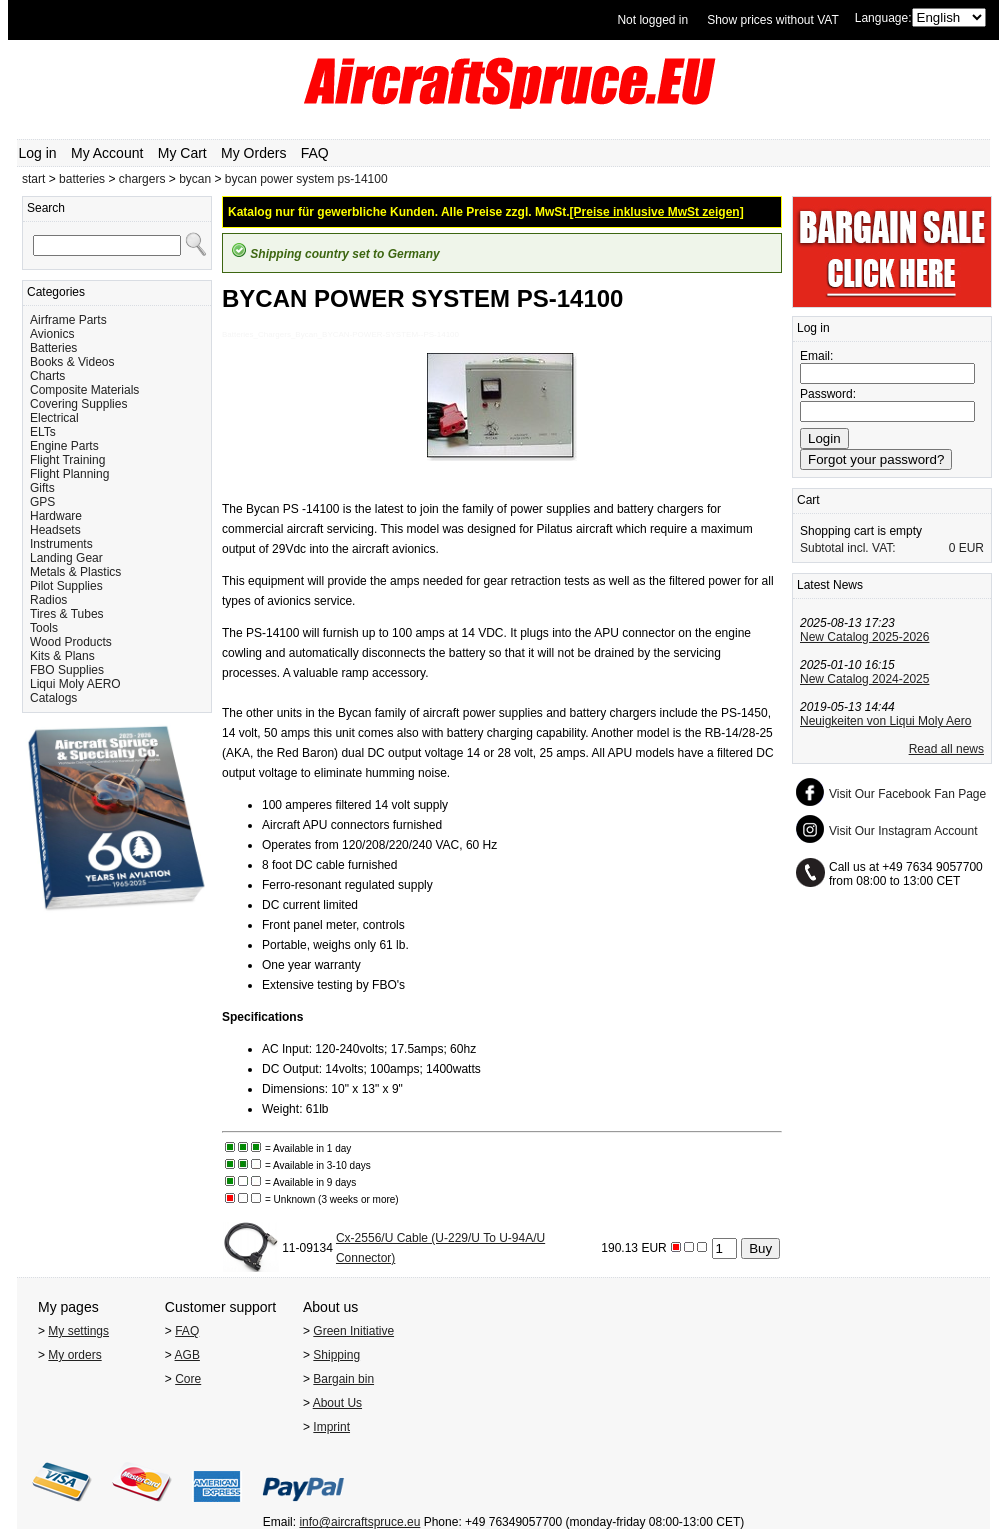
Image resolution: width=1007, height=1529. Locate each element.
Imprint (331, 1427)
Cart (808, 500)
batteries (82, 179)
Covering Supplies (78, 404)
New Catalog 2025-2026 (864, 637)
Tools (44, 628)
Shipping (336, 1355)
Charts (47, 376)
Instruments (61, 544)
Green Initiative (353, 1331)
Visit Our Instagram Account (903, 831)
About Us (337, 1403)
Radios (48, 600)
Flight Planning (69, 474)
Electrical (54, 418)
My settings (78, 1331)
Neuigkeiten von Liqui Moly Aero (885, 721)
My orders (74, 1355)
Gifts (42, 488)
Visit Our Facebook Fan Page (907, 794)
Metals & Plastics (75, 572)
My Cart (182, 153)
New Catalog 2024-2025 (864, 679)
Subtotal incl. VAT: (848, 548)
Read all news (946, 749)
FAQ (315, 153)
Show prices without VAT (773, 20)
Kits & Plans (62, 656)
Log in (38, 153)
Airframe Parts (68, 320)
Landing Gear (66, 558)
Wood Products (71, 642)
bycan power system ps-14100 (306, 179)
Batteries (53, 348)
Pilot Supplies (66, 586)
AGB (187, 1355)
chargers (142, 179)
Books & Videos (72, 362)
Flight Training (67, 460)
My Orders (253, 153)
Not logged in (652, 20)
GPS (42, 502)
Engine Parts (64, 446)
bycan (195, 179)
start (33, 179)
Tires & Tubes (67, 614)
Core (188, 1379)
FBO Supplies (67, 670)
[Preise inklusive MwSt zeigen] (657, 212)
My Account (107, 153)
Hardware (56, 516)
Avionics (52, 334)
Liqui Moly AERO (75, 684)
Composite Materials (84, 390)
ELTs (43, 432)
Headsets (55, 530)
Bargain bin (343, 1379)
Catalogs (53, 698)
